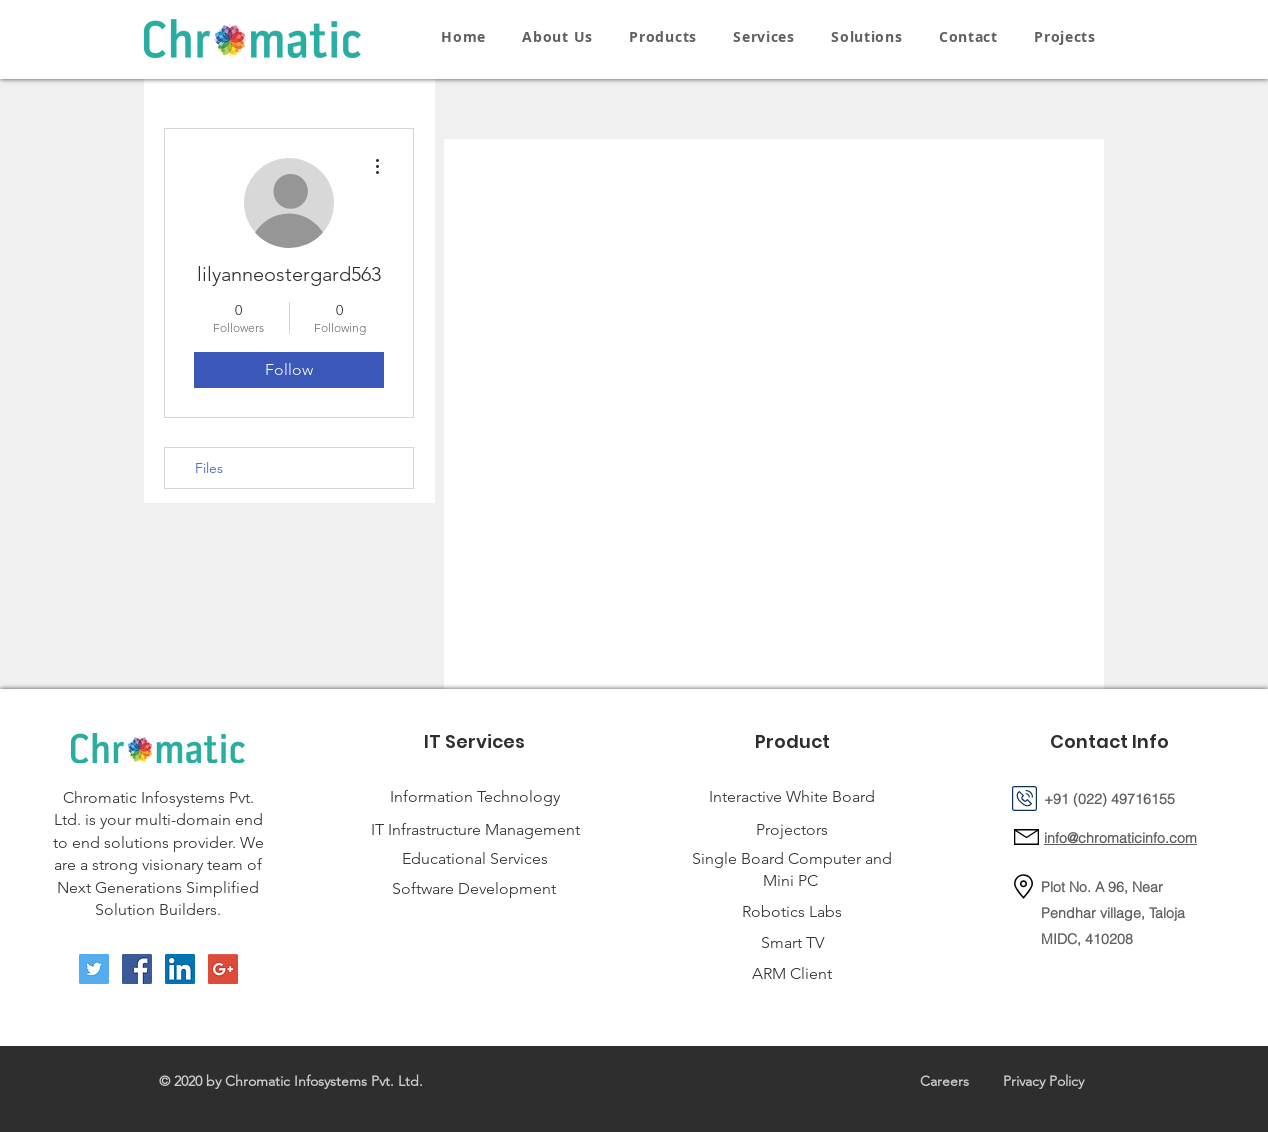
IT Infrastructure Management (475, 829)
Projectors (792, 829)
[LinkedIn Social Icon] (180, 969)
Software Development (474, 888)
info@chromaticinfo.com (1120, 838)
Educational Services (475, 858)
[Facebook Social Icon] (137, 969)
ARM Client (792, 973)
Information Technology (475, 796)
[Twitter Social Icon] (94, 969)
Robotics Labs (792, 911)
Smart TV (792, 942)
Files (209, 468)
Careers (944, 1081)
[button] (663, 36)
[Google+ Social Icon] (223, 969)
